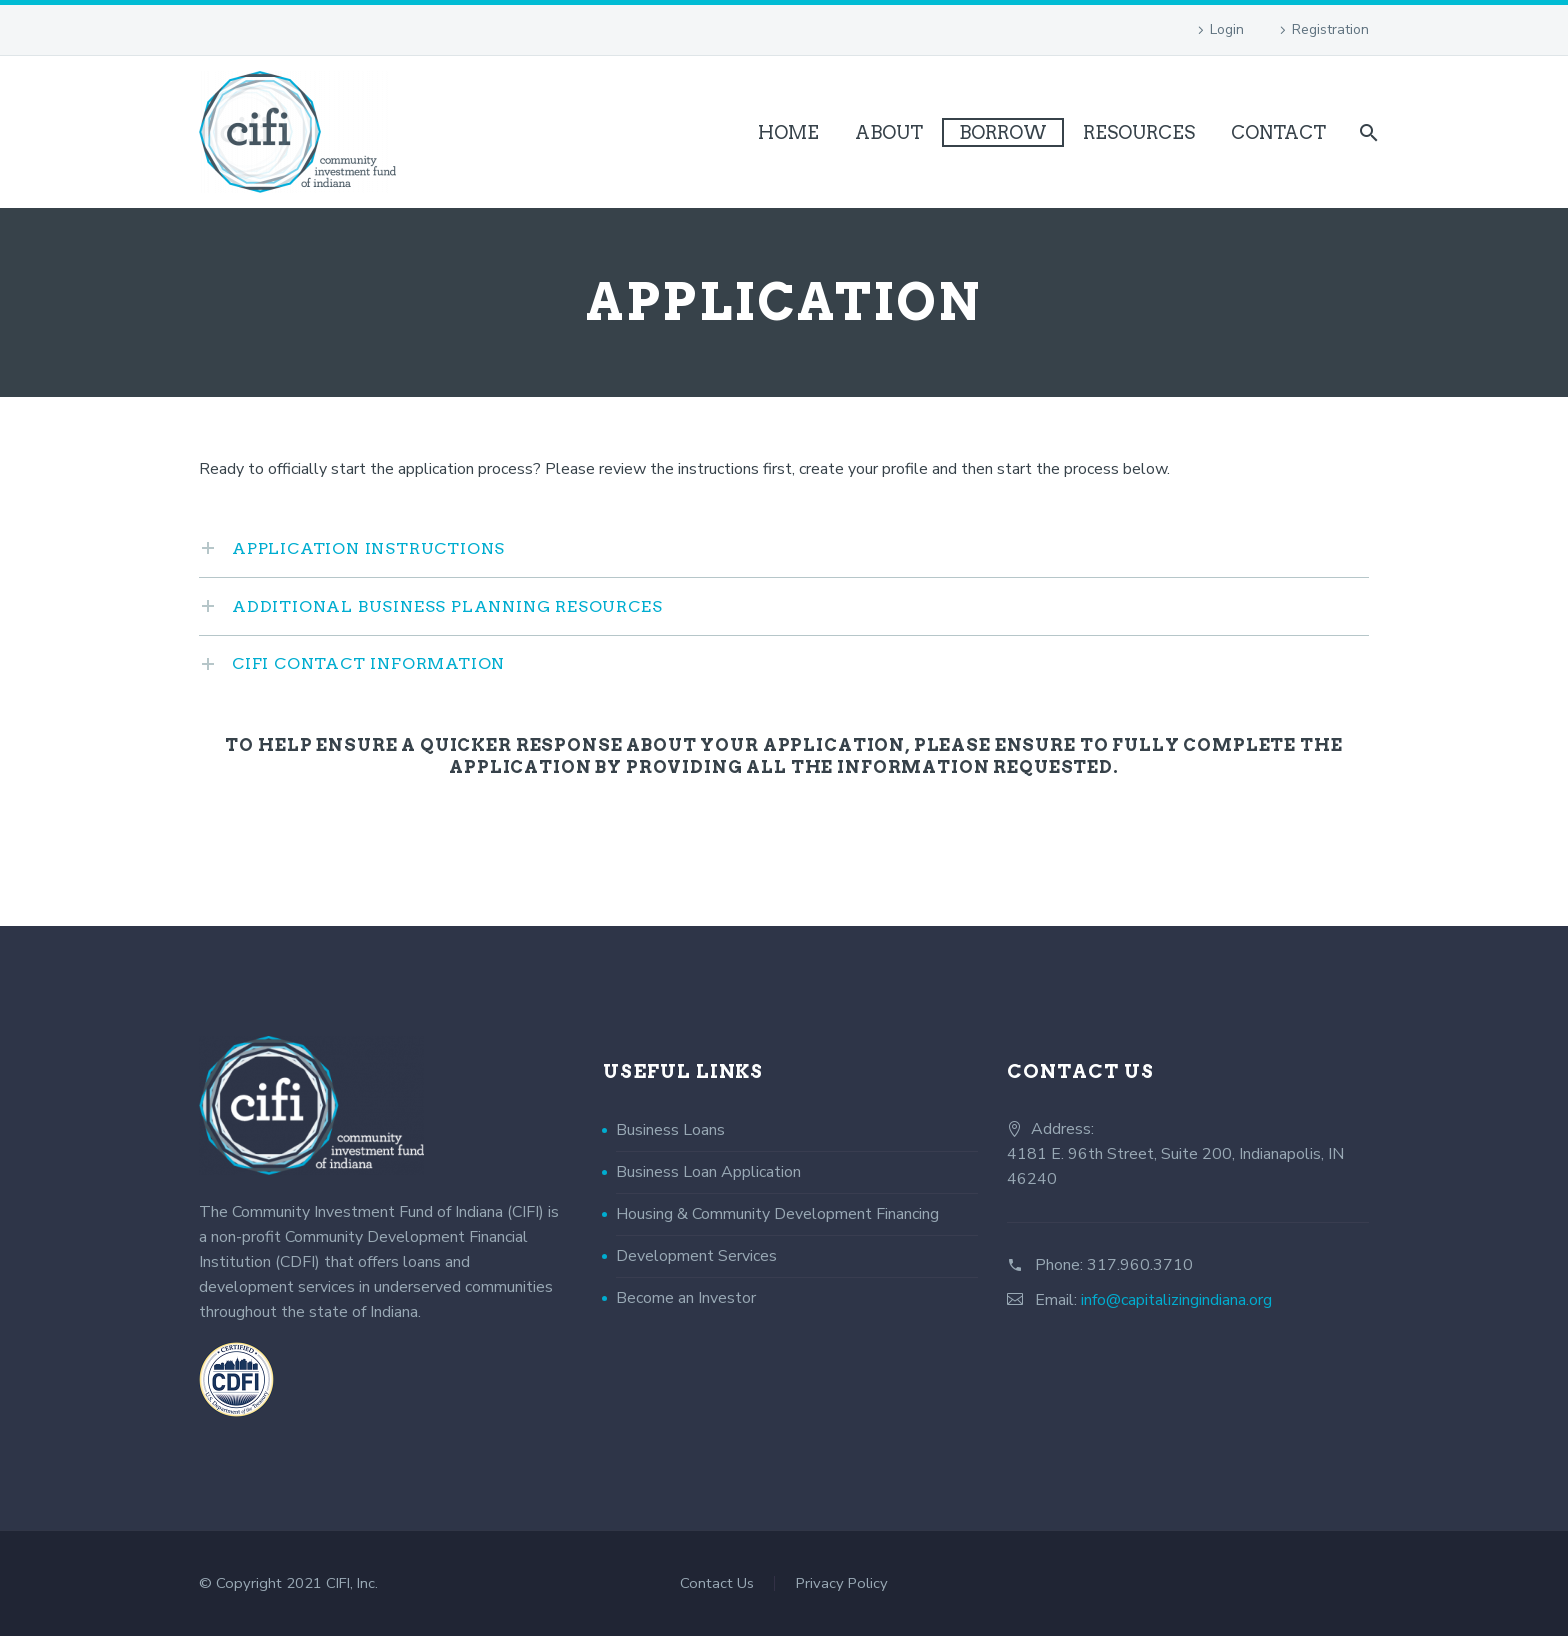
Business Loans (670, 1130)
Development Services (696, 1256)
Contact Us (717, 1583)
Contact (1278, 132)
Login (1227, 29)
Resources (1139, 132)
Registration (1330, 29)
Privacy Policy (842, 1583)
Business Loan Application (708, 1172)
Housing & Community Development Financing (777, 1214)
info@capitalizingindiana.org (1176, 1300)
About (889, 132)
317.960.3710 (1140, 1265)
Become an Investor (686, 1298)
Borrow (1003, 132)
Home (788, 132)
